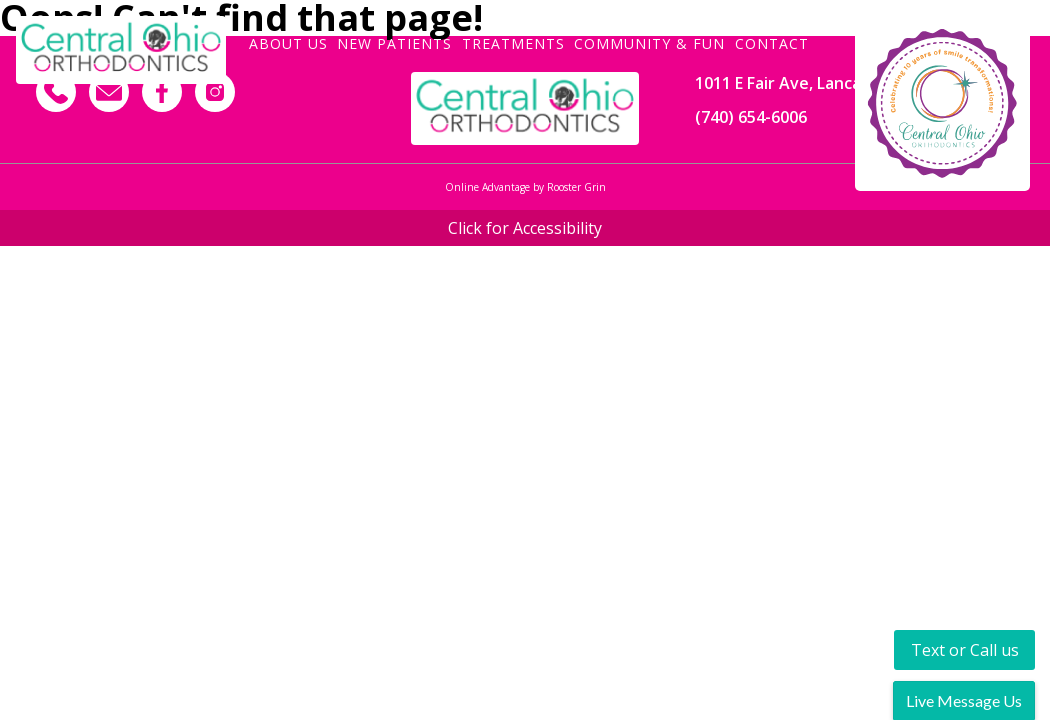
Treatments (513, 42)
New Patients (394, 42)
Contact (772, 42)
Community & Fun (649, 42)
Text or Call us (965, 650)
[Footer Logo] (525, 108)
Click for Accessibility (525, 228)
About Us (288, 42)
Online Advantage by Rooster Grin (525, 187)
